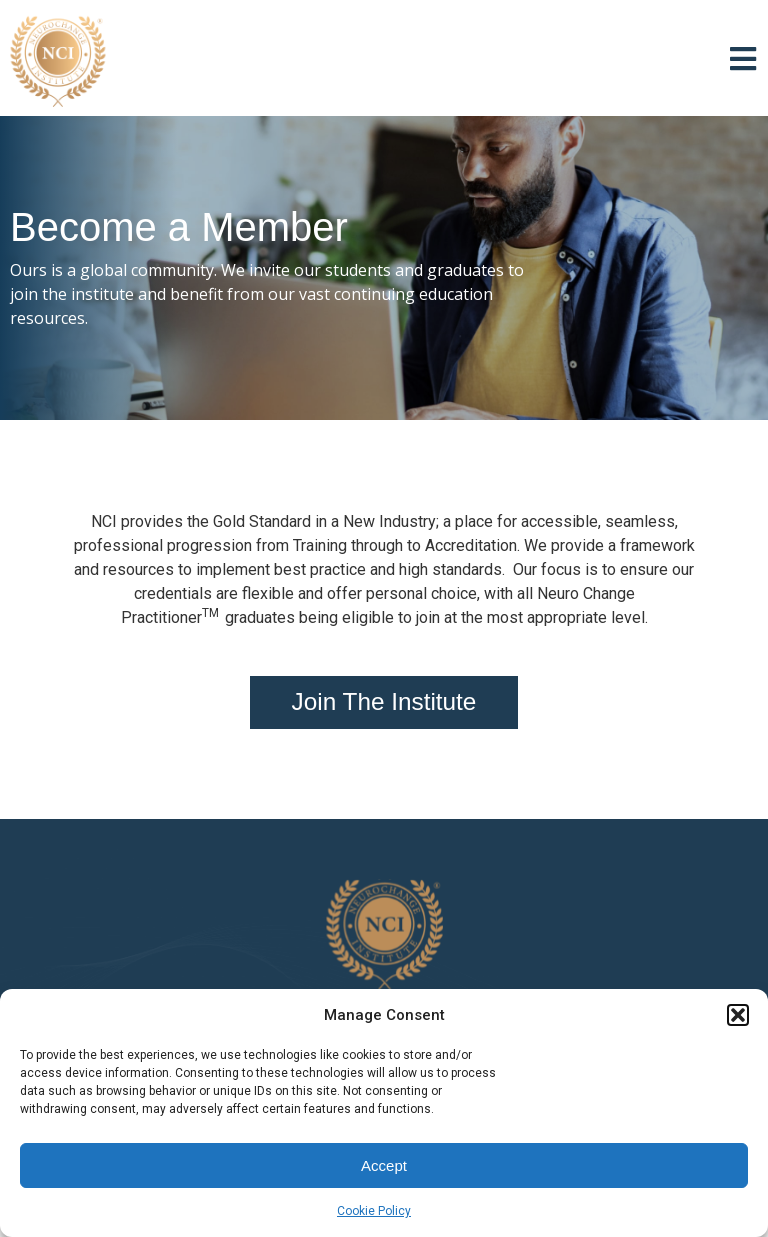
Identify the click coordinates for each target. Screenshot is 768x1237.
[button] (738, 1015)
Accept (384, 1165)
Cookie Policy (374, 1211)
